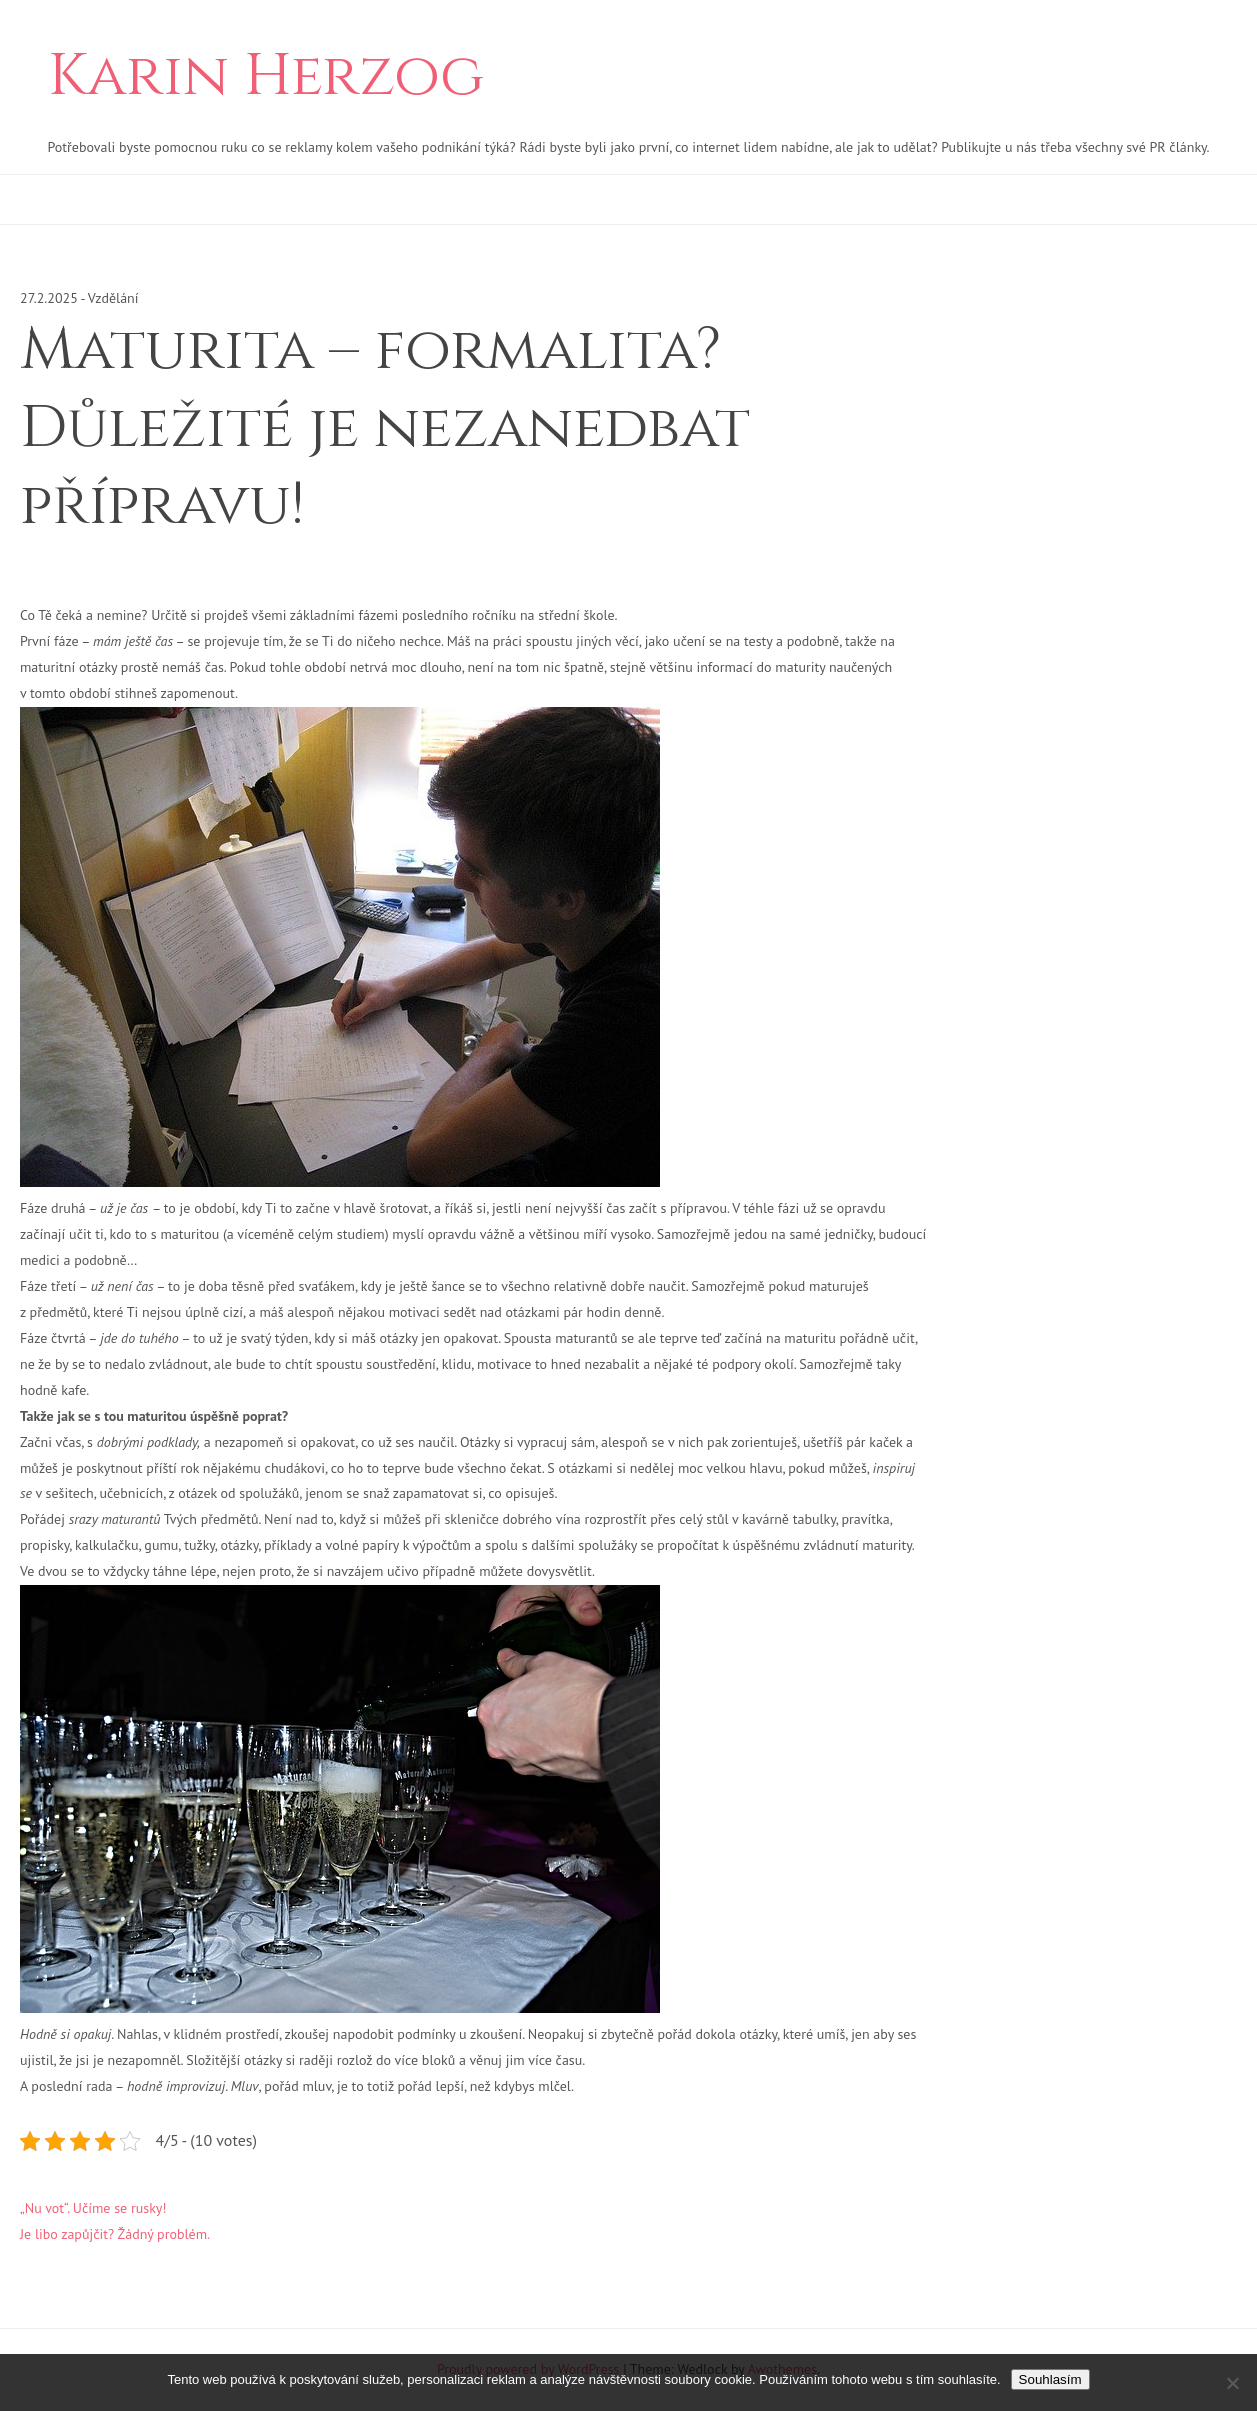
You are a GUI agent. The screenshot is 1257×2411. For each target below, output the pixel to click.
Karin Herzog (266, 77)
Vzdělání (113, 298)
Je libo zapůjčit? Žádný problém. (115, 2234)
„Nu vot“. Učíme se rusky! (93, 2208)
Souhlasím (1050, 2379)
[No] (1232, 2383)
